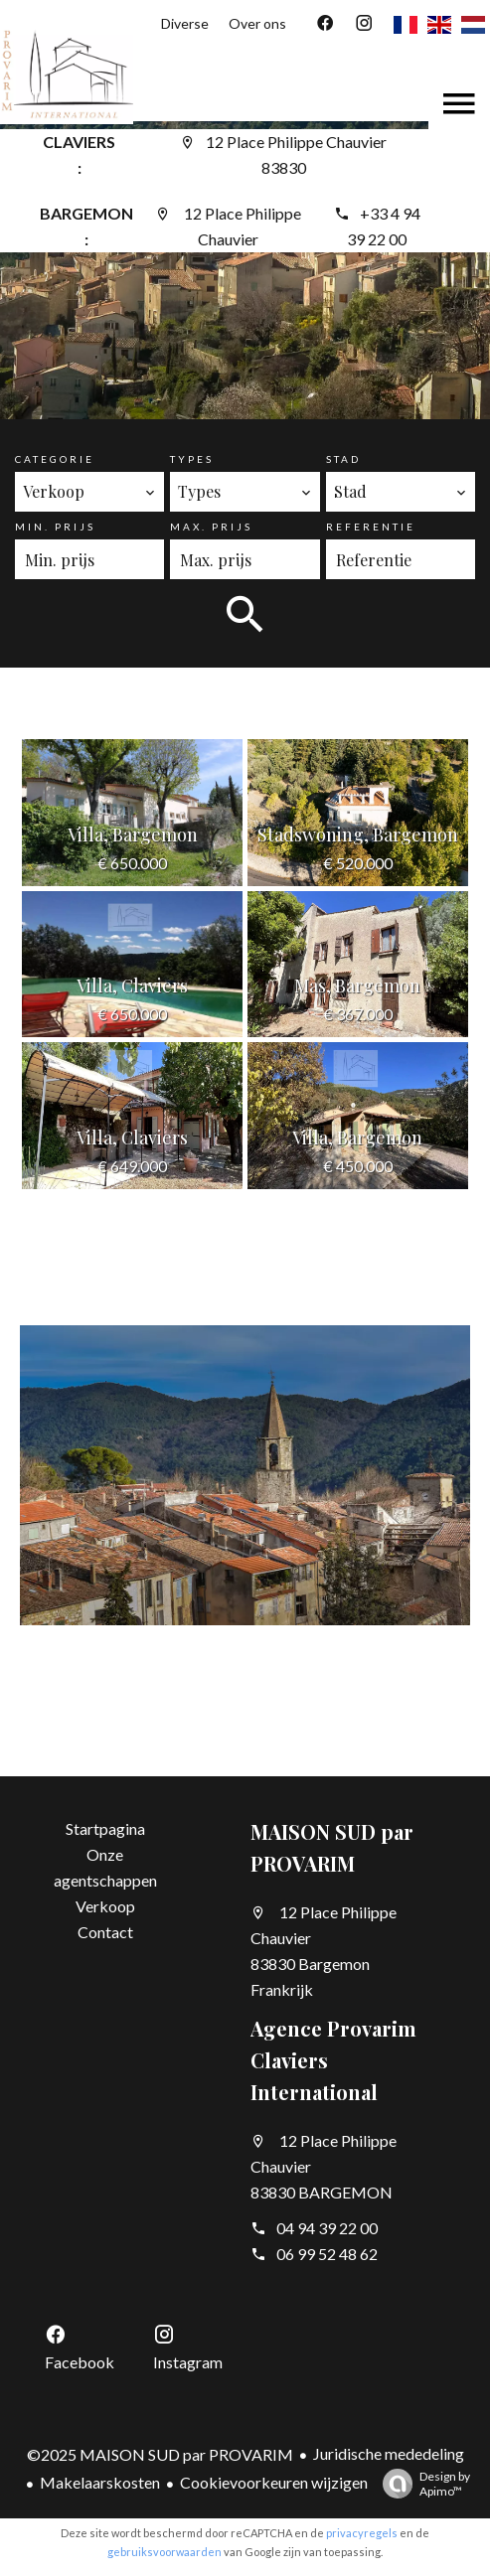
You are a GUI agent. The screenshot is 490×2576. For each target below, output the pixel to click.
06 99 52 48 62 (327, 2253)
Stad (343, 459)
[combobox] (90, 492)
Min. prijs (55, 526)
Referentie (370, 526)
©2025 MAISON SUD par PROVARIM (160, 2454)
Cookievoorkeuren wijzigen (274, 2482)
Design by (421, 2484)
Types (192, 459)
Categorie (54, 459)
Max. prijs (211, 526)
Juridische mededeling (388, 2453)
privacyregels (362, 2532)
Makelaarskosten (100, 2482)
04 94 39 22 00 (327, 2227)
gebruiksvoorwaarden (164, 2551)
